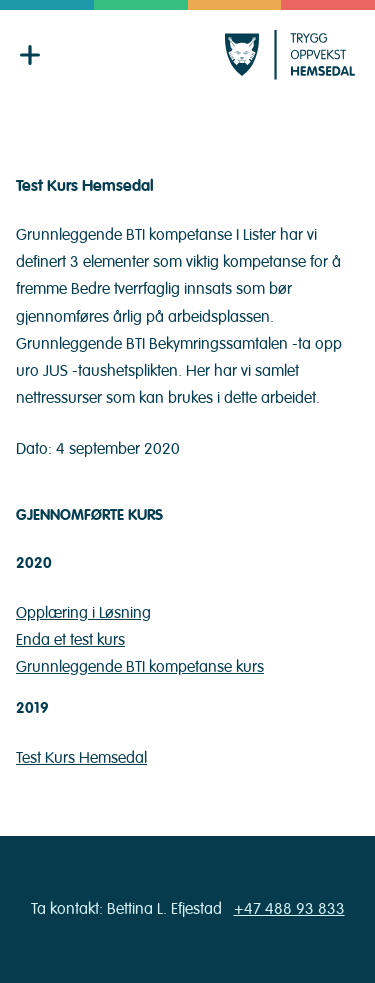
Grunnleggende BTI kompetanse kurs (140, 667)
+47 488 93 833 (289, 909)
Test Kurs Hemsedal (81, 758)
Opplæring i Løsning (83, 613)
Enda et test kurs (70, 640)
